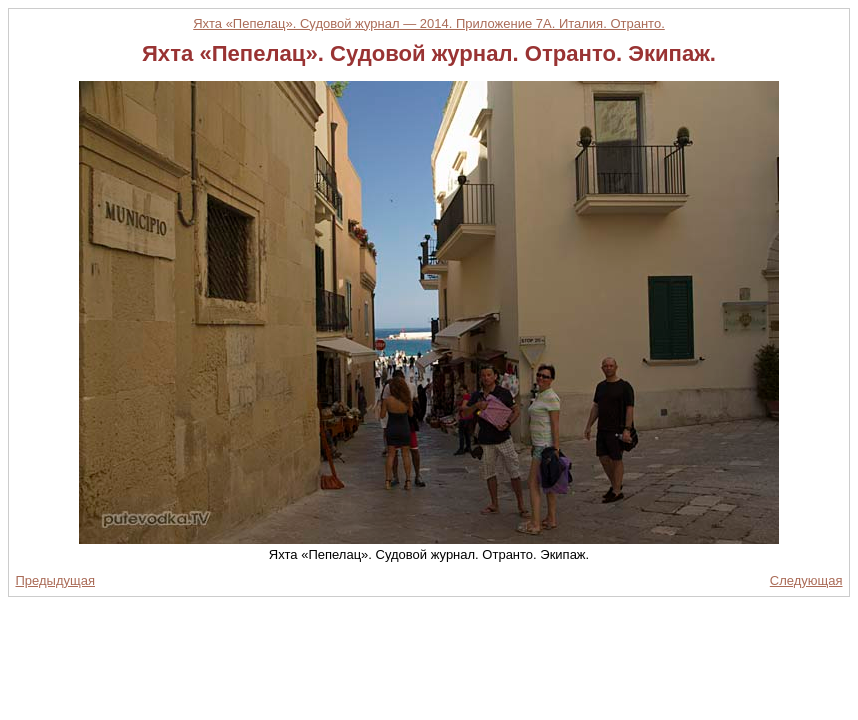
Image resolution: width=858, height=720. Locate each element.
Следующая (806, 580)
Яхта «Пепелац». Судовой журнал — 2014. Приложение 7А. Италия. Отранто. (429, 23)
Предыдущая (56, 580)
